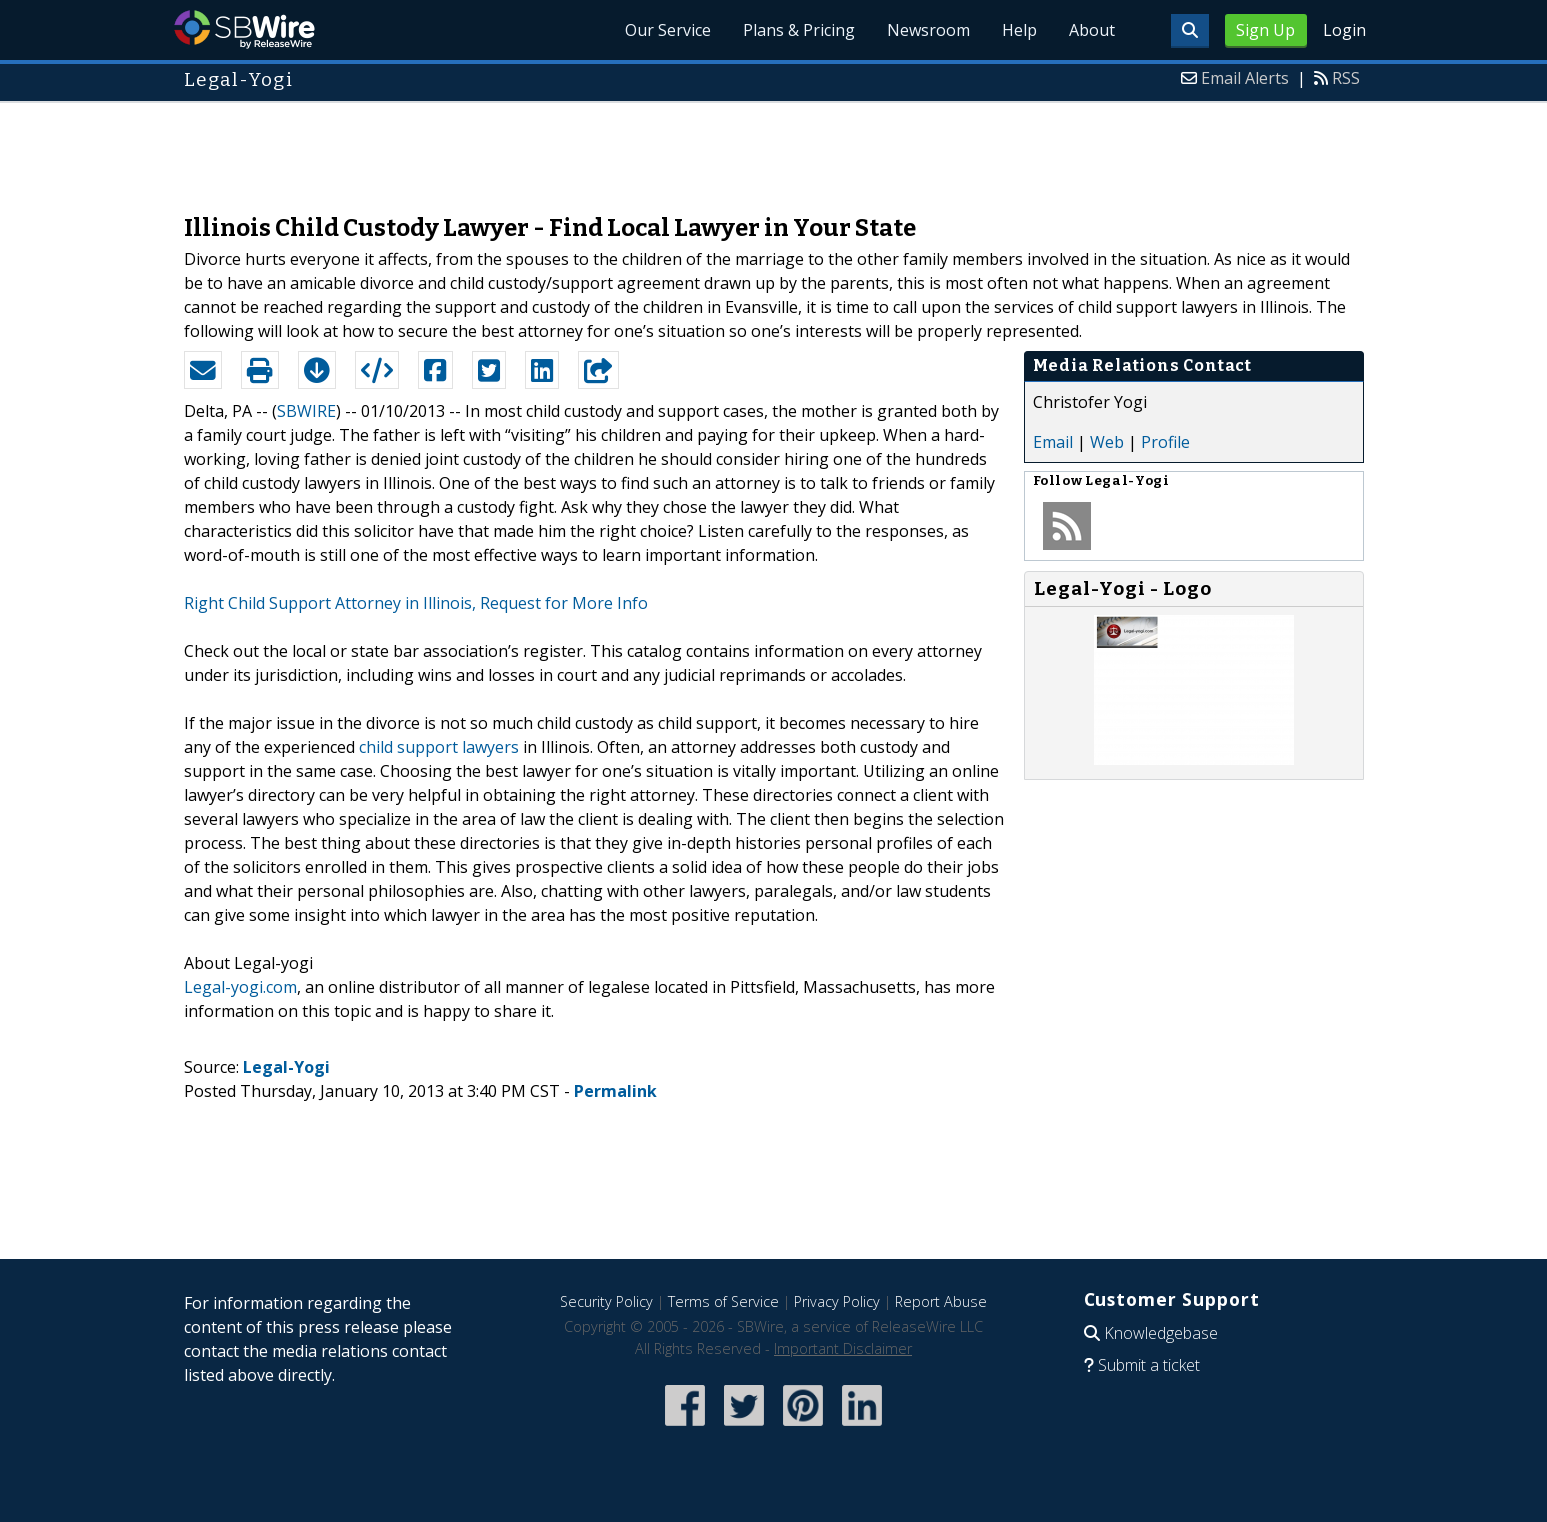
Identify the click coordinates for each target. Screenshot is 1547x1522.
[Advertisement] (774, 148)
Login (1344, 30)
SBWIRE (306, 411)
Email (1053, 442)
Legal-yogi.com (240, 987)
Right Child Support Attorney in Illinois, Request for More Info (416, 603)
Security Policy (606, 1301)
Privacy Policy (837, 1301)
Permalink (615, 1091)
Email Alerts (1245, 78)
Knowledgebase (1161, 1333)
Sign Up (1265, 30)
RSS (1346, 78)
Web (1107, 442)
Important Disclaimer (843, 1348)
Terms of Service (723, 1301)
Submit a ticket (1149, 1365)
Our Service (668, 30)
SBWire (244, 29)
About (1092, 30)
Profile (1165, 442)
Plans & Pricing (799, 30)
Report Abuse (941, 1301)
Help (1019, 30)
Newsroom (928, 30)
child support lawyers (439, 747)
